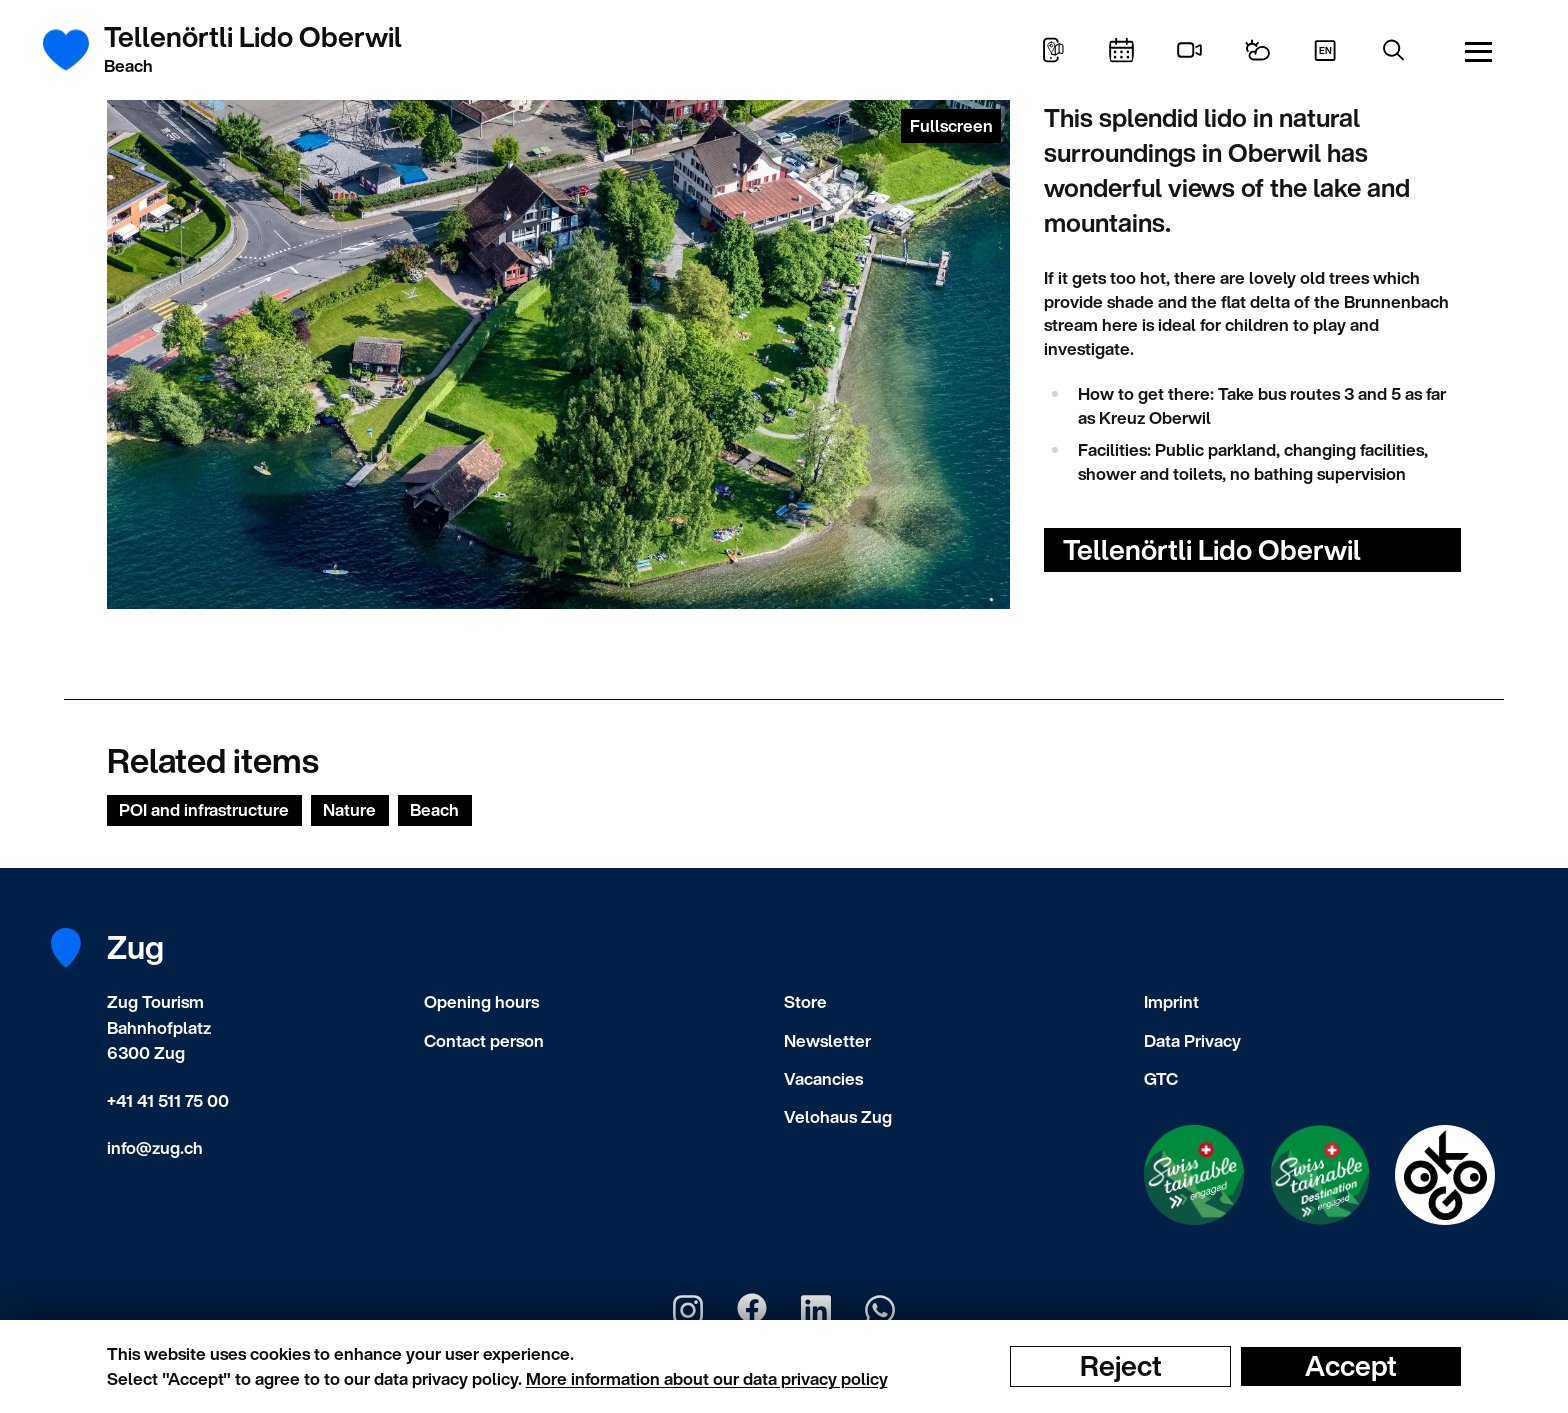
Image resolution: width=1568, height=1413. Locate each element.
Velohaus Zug (838, 1116)
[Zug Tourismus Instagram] (688, 1310)
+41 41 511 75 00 (168, 1100)
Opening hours (481, 1001)
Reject (1121, 1366)
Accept (1351, 1366)
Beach (434, 809)
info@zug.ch (155, 1147)
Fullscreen (951, 125)
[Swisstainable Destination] (1320, 1175)
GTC (1161, 1078)
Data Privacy (1192, 1040)
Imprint (1171, 1001)
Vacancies (823, 1078)
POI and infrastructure (204, 809)
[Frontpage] (76, 50)
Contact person (484, 1040)
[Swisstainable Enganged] (1194, 1175)
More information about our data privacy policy (707, 1378)
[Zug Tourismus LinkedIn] (816, 1310)
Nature (349, 809)
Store (805, 1001)
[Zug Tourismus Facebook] (752, 1310)
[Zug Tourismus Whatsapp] (880, 1310)
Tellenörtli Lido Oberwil (1212, 549)
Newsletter (827, 1040)
